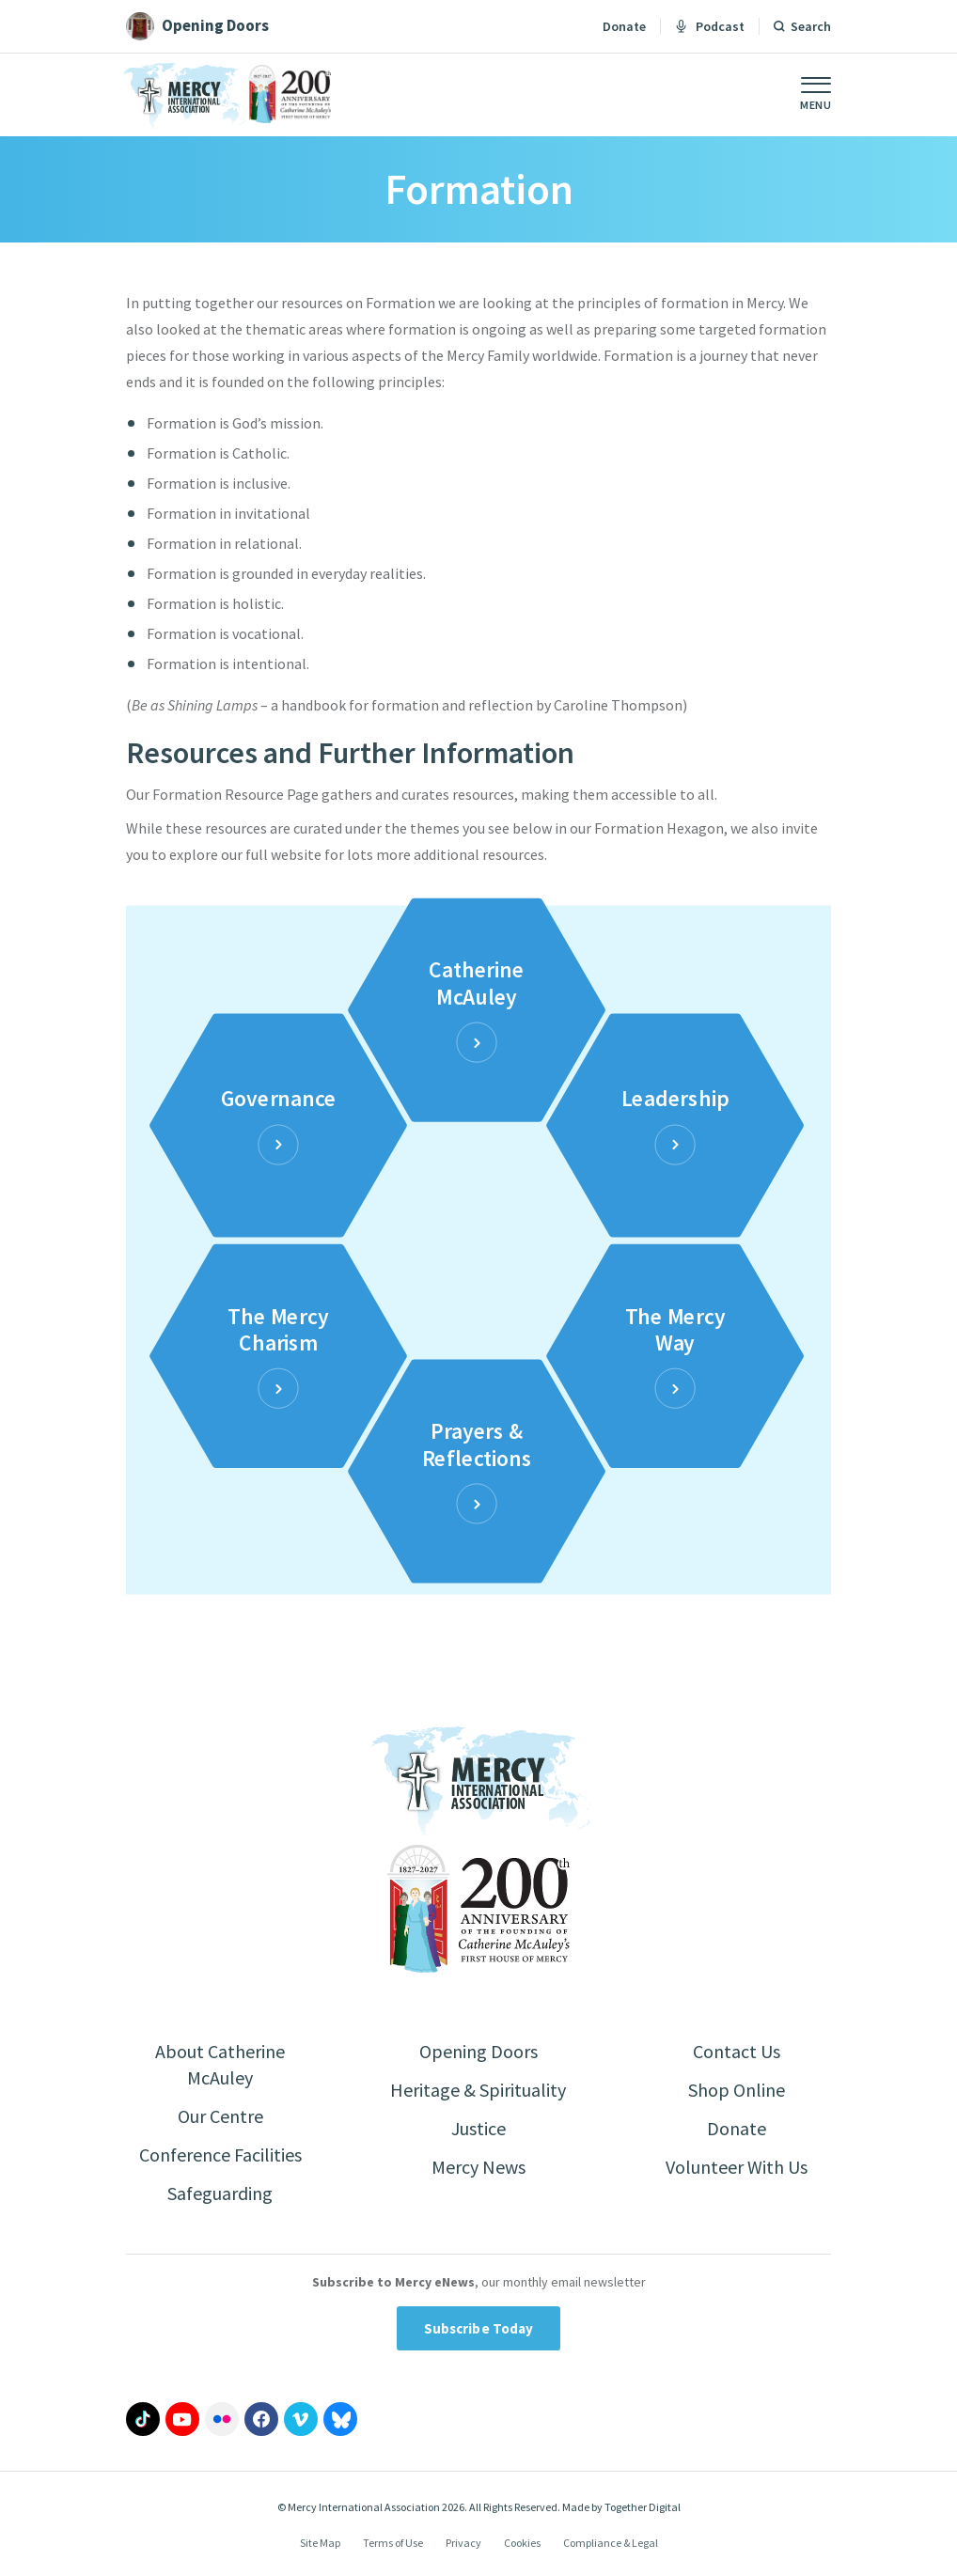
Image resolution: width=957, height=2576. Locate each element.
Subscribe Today (479, 2328)
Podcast (710, 26)
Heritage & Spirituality (478, 2089)
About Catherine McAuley (220, 2064)
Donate (624, 26)
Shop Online (736, 2089)
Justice (478, 2128)
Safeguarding (220, 2193)
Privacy (463, 2543)
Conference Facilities (220, 2154)
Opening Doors (478, 2051)
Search (811, 26)
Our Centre (220, 2116)
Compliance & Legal (610, 2543)
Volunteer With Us (737, 2166)
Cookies (522, 2543)
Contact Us (736, 2051)
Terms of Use (393, 2543)
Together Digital (642, 2507)
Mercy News (478, 2166)
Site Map (320, 2543)
